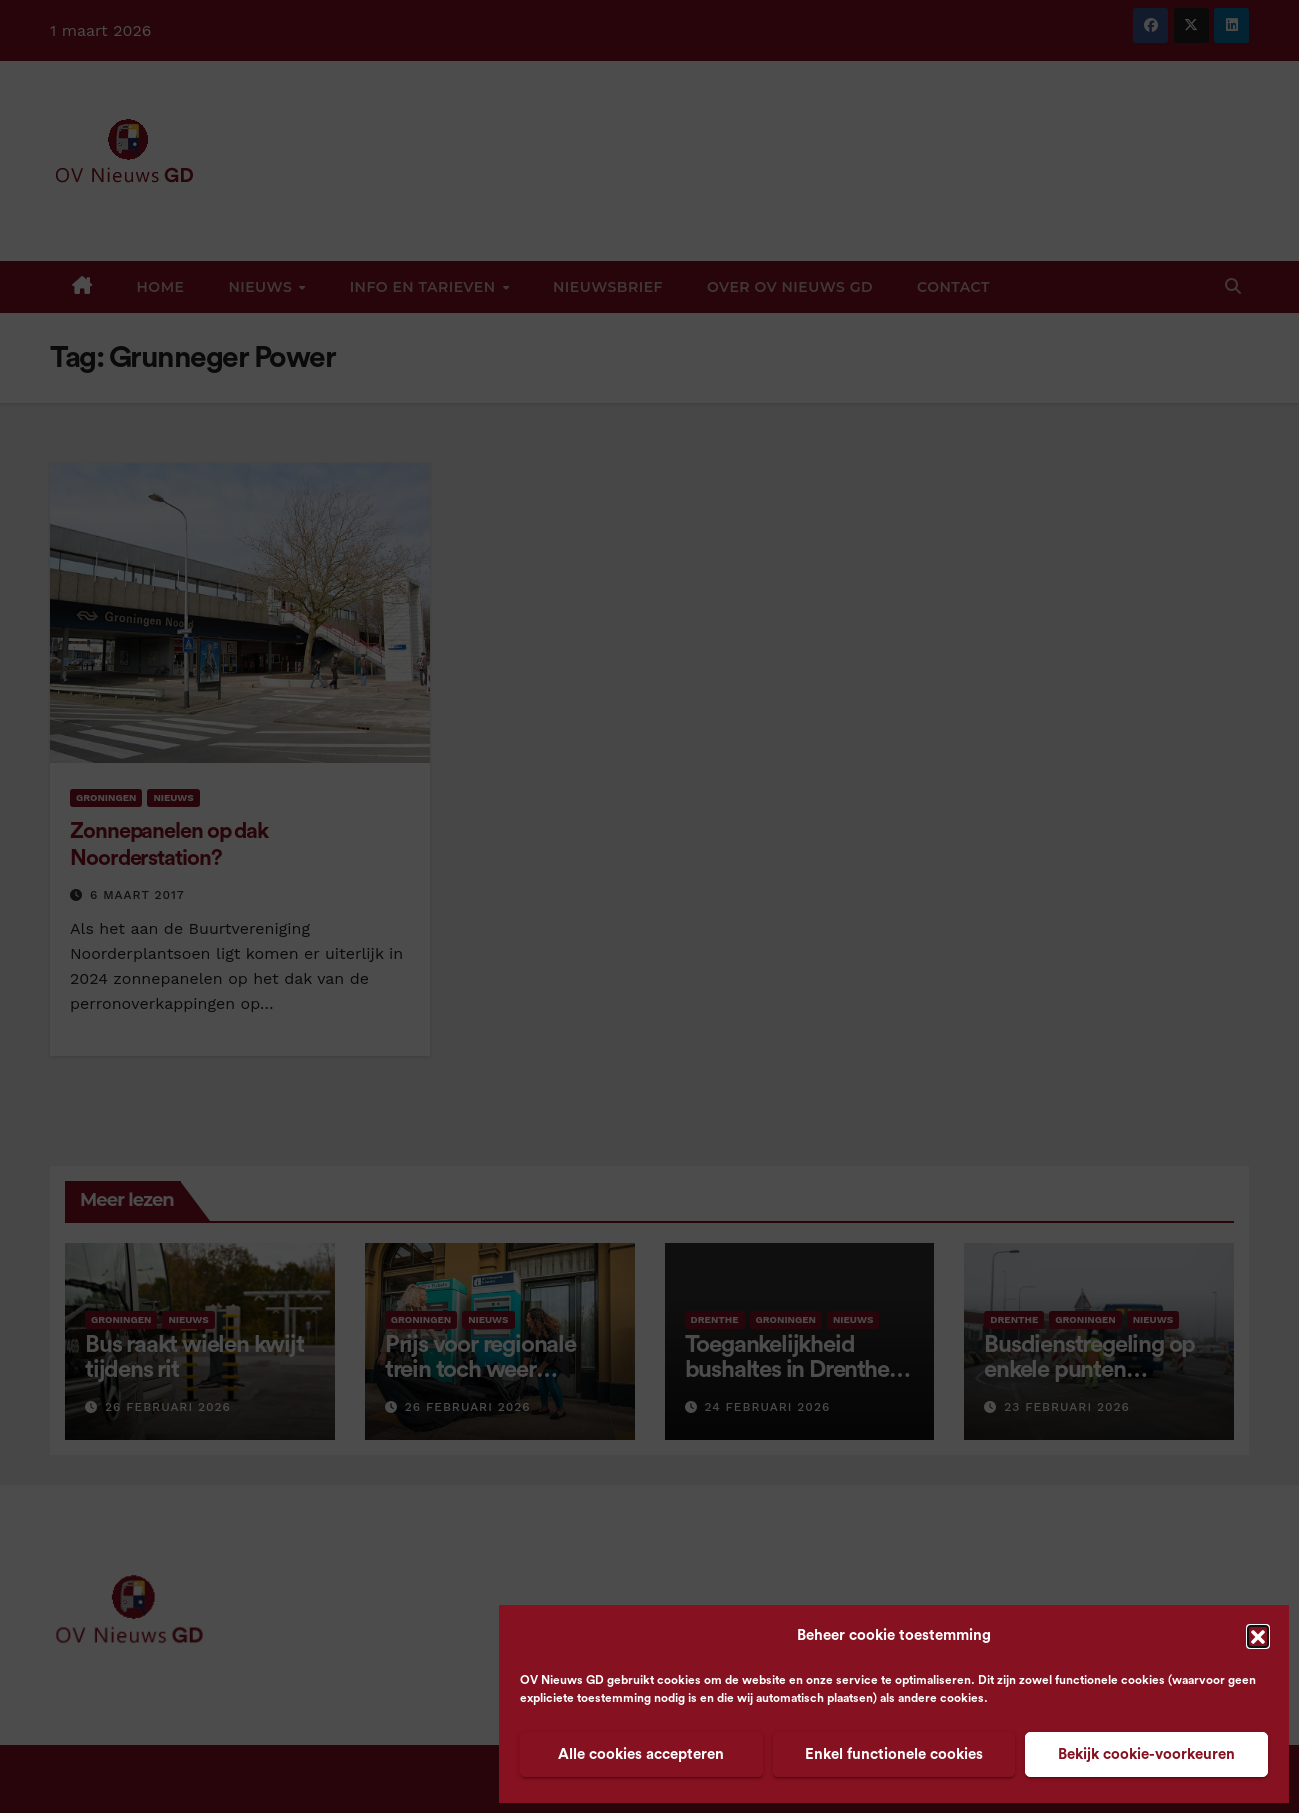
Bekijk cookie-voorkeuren (1146, 1754)
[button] (1258, 1636)
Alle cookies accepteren (641, 1754)
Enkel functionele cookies (894, 1754)
